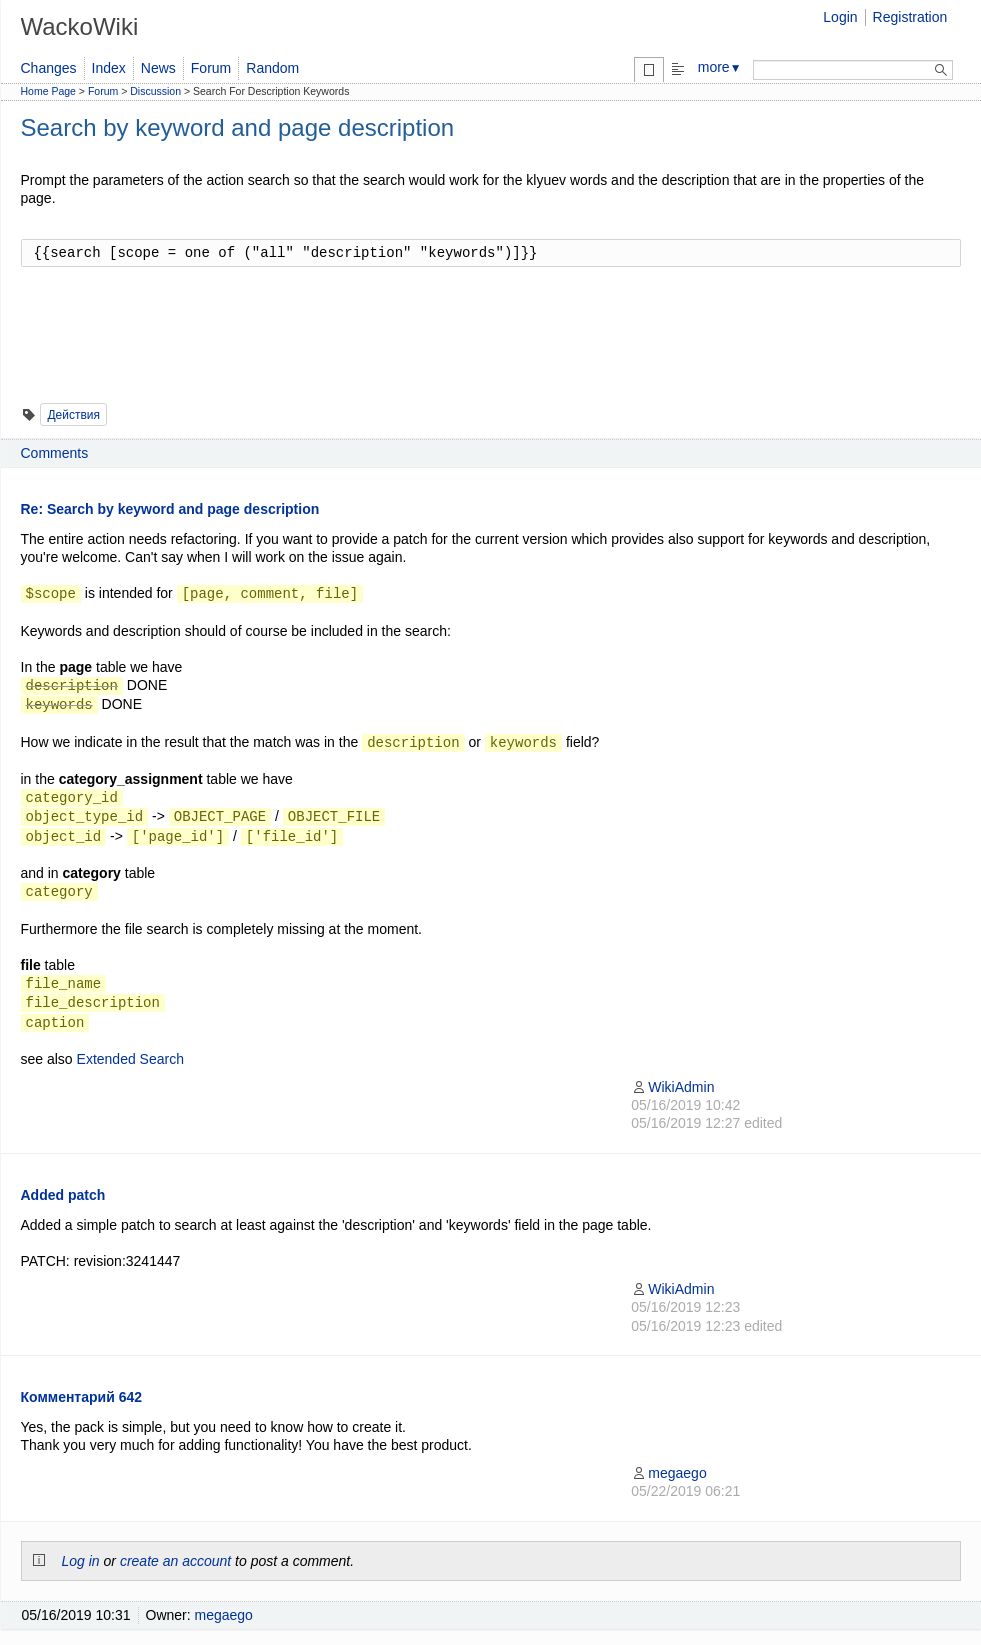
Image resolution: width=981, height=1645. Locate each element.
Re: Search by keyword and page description (170, 509)
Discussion (155, 91)
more (720, 67)
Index (109, 68)
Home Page (48, 91)
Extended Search (130, 1059)
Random (272, 68)
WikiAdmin (672, 1087)
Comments (55, 453)
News (158, 68)
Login (840, 17)
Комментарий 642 (82, 1397)
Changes (49, 68)
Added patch (63, 1195)
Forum (211, 68)
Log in (81, 1561)
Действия (73, 415)
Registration (910, 17)
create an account (175, 1561)
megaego (668, 1473)
